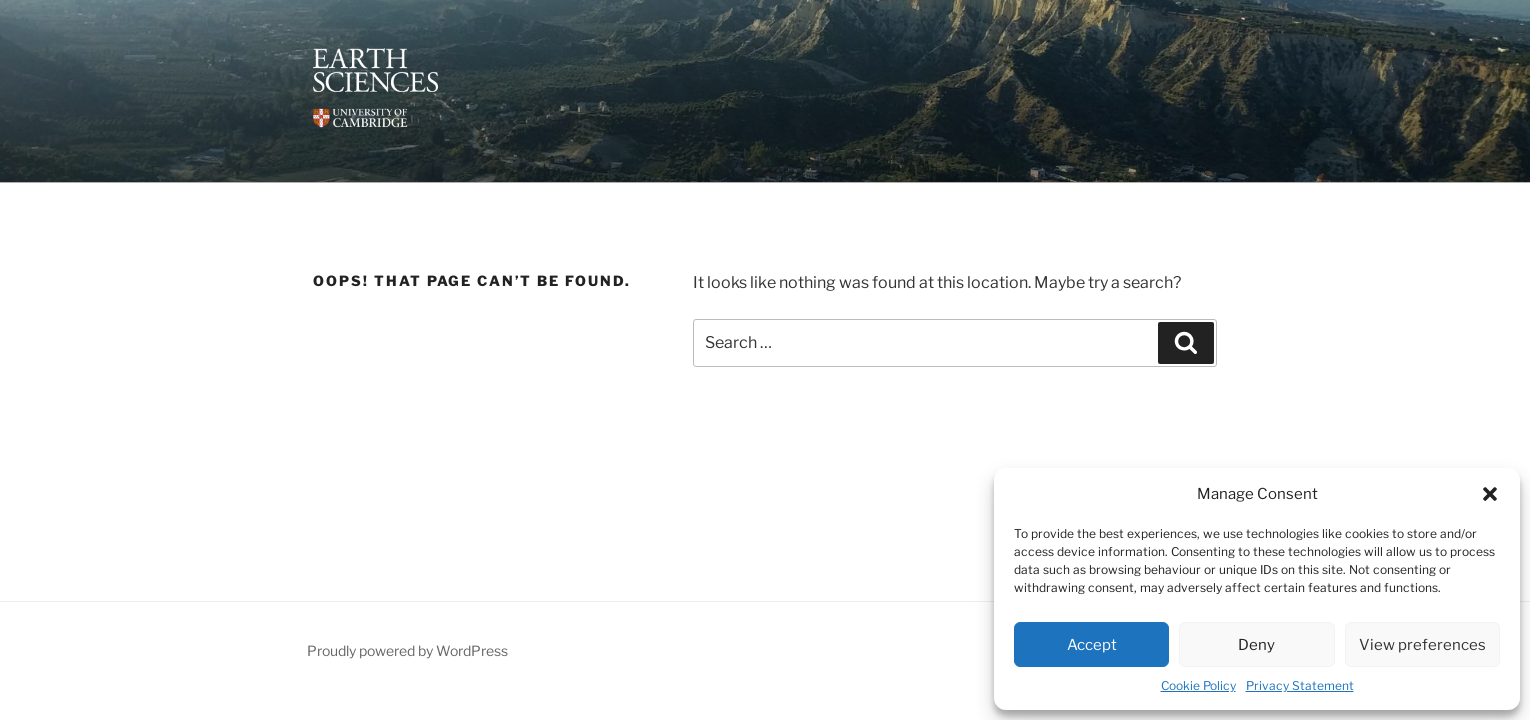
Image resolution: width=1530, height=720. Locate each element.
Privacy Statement (1300, 685)
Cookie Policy (1198, 685)
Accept (1092, 645)
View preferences (1422, 645)
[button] (1490, 494)
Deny (1256, 645)
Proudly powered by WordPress (407, 650)
